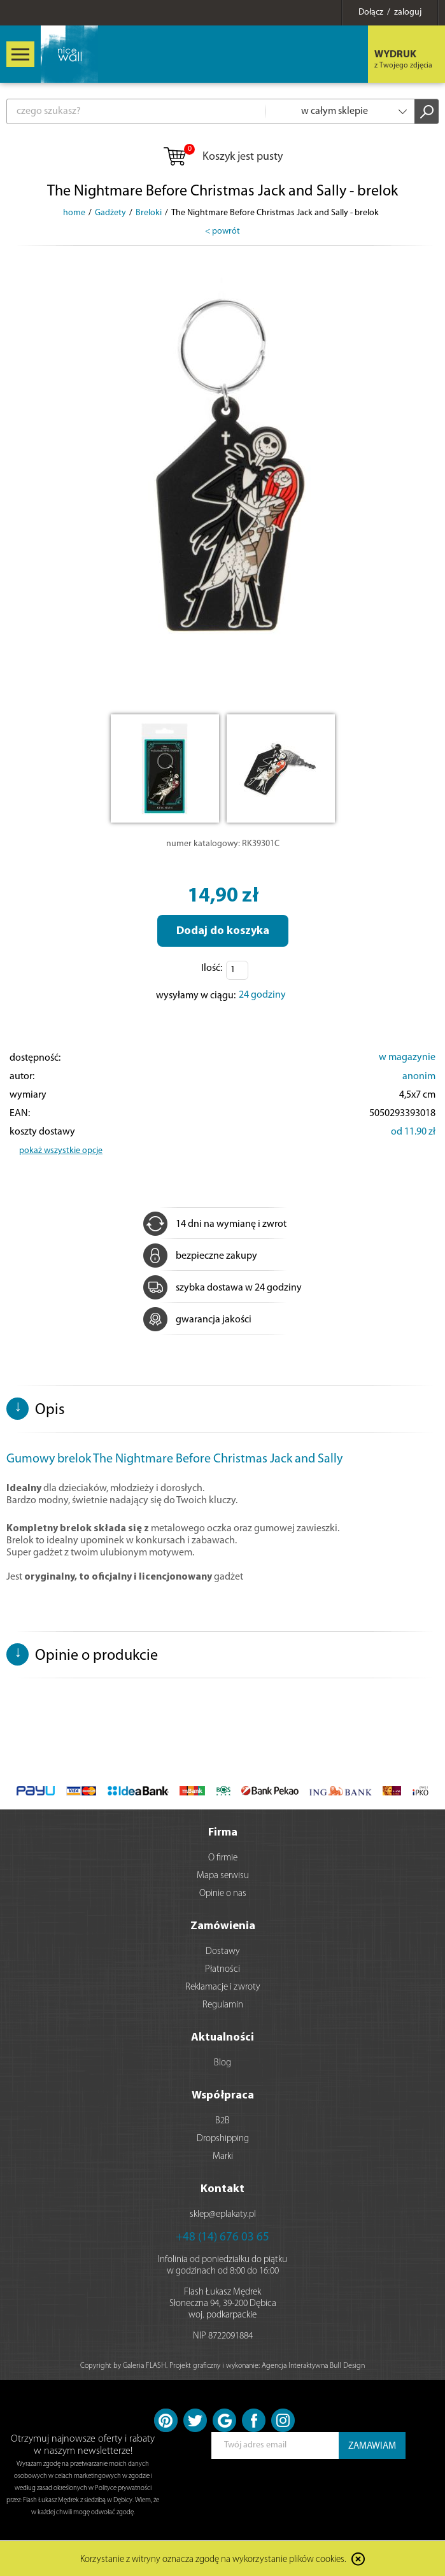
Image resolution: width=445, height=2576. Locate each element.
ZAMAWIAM (372, 2446)
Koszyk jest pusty (222, 157)
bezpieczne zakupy (200, 1256)
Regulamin (222, 2005)
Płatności (222, 1969)
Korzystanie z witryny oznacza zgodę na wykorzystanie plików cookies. (213, 2560)
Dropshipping (223, 2139)
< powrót (222, 231)
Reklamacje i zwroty (222, 1987)
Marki (223, 2157)
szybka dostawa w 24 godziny (222, 1288)
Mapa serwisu (223, 1876)
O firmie (222, 1858)
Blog (222, 2063)
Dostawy (223, 1952)
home (74, 213)
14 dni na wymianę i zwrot (214, 1224)
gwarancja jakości (197, 1320)
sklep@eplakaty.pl (223, 2214)
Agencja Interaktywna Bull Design (313, 2366)
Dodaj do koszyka (222, 931)
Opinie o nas (222, 1894)
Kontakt (222, 2189)
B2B (222, 2121)
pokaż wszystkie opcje (60, 1151)
